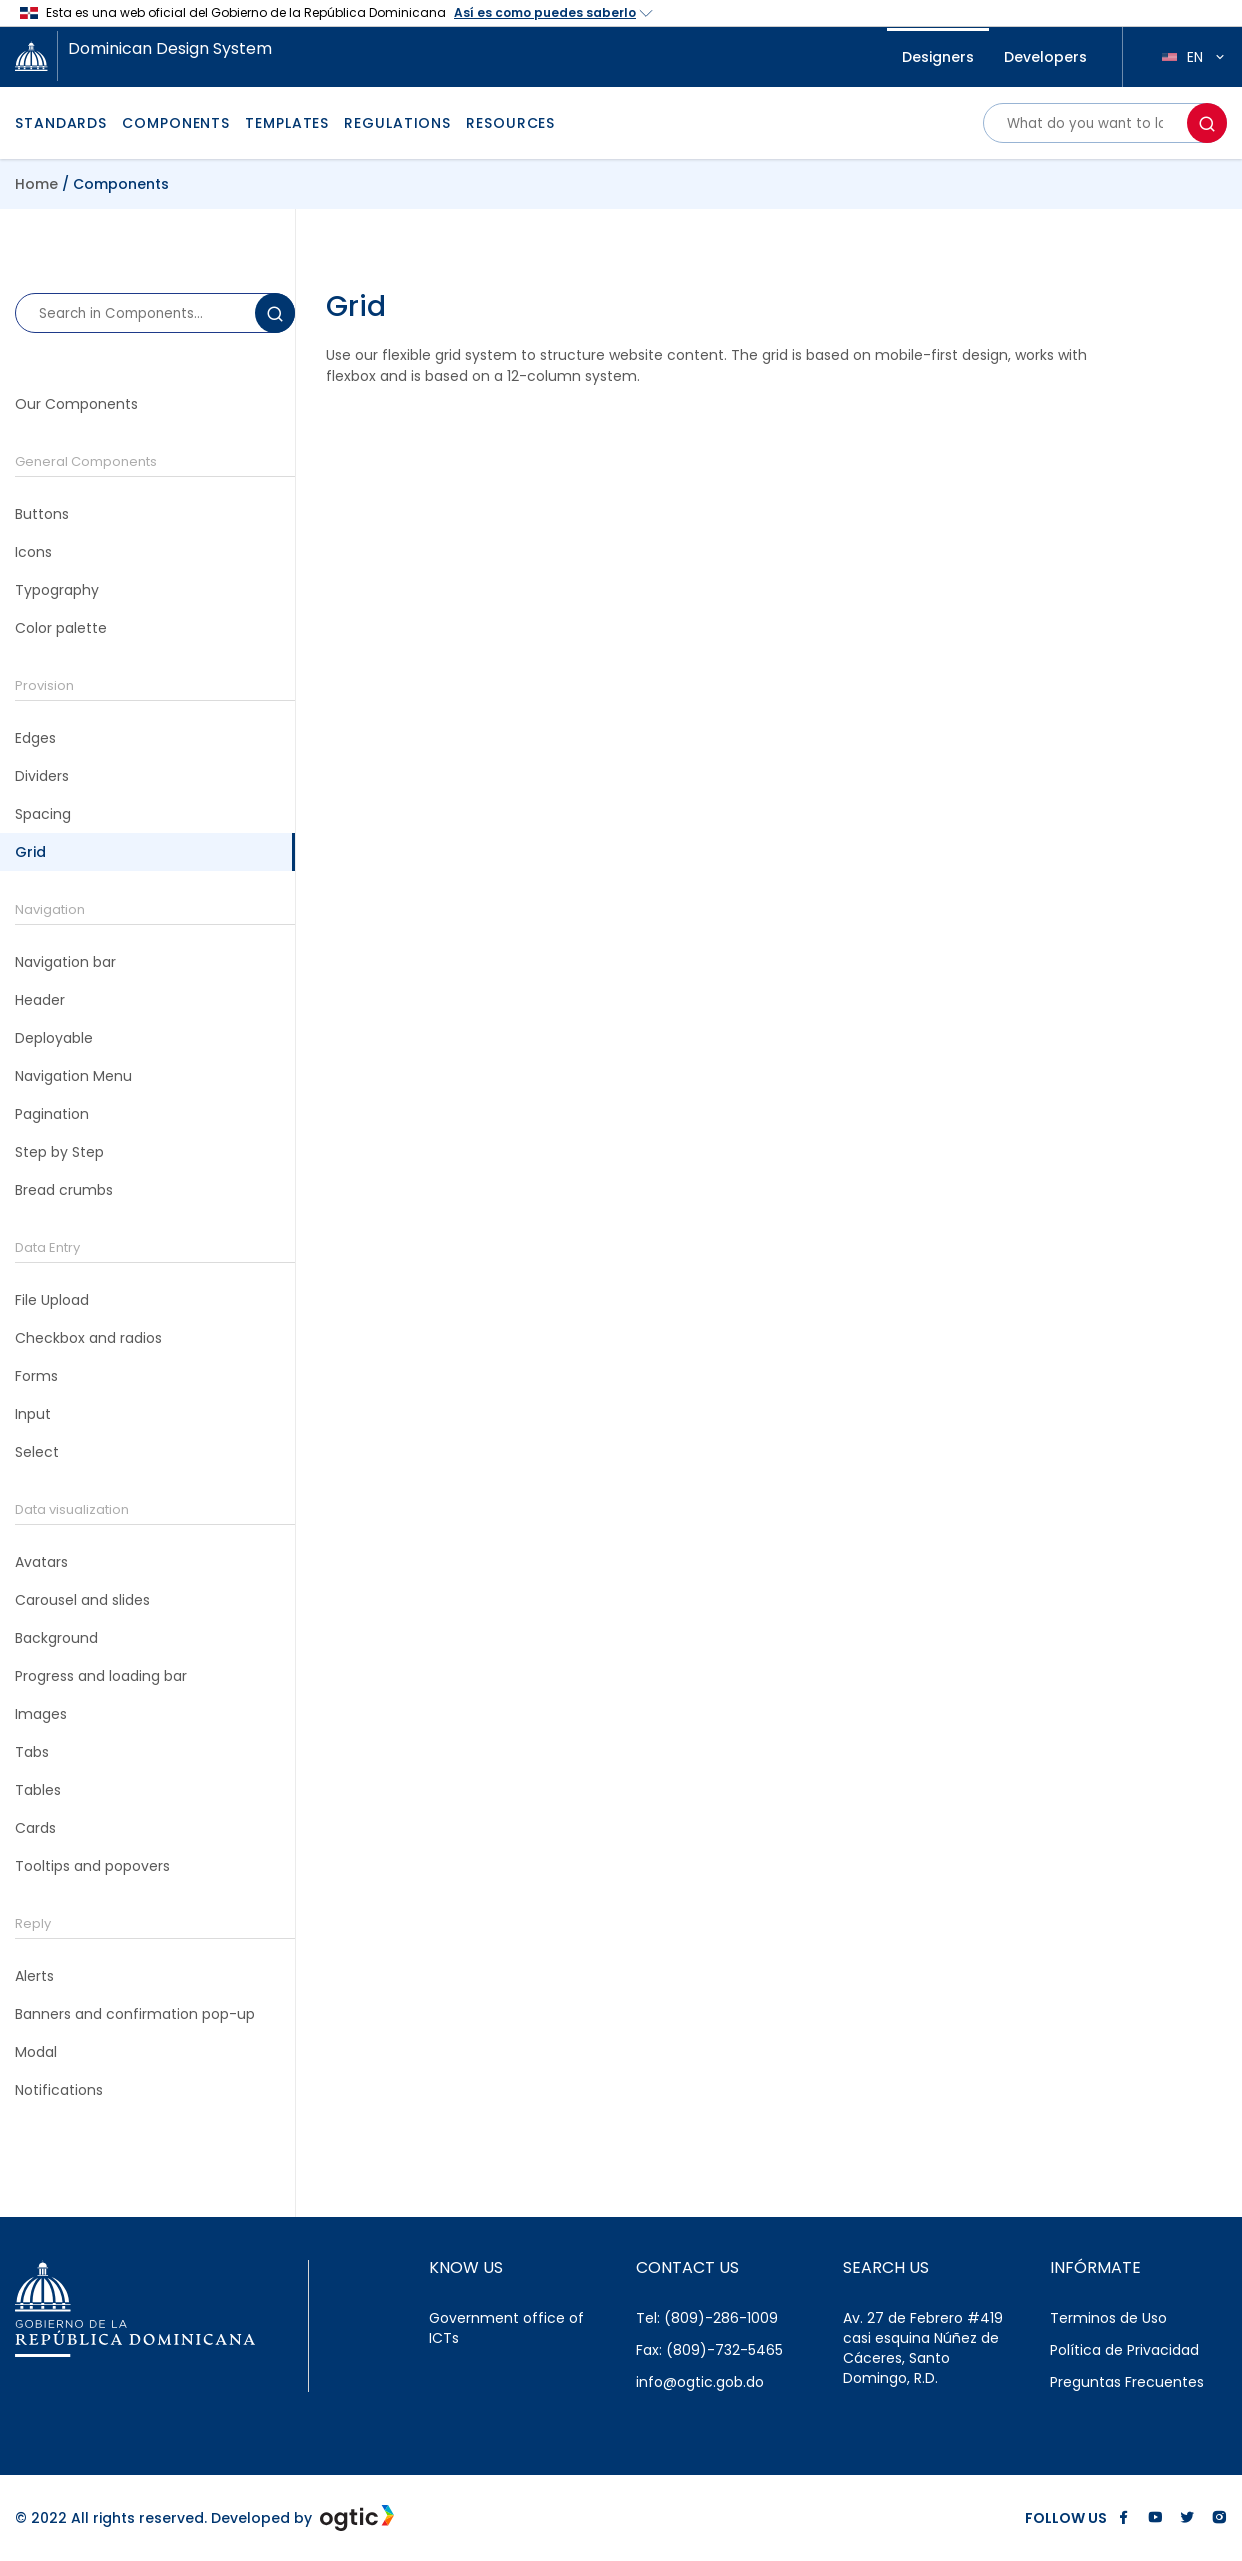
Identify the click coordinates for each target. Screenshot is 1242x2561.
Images (41, 1714)
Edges (35, 738)
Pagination (52, 1114)
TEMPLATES (287, 123)
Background (56, 1638)
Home (36, 184)
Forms (36, 1376)
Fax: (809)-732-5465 (709, 2350)
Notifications (59, 2090)
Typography (57, 590)
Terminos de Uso (1108, 2318)
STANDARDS (61, 123)
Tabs (32, 1752)
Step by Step (59, 1152)
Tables (38, 1790)
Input (33, 1414)
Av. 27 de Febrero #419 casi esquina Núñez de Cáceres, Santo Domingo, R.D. (923, 2348)
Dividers (42, 776)
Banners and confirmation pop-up (135, 2014)
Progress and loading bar (101, 1676)
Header (40, 1000)
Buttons (42, 514)
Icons (33, 552)
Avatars (41, 1562)
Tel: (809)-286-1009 (707, 2318)
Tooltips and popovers (92, 1866)
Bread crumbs (64, 1190)
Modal (36, 2052)
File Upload (52, 1300)
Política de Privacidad (1124, 2350)
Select (37, 1452)
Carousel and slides (82, 1600)
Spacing (43, 814)
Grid (30, 852)
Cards (35, 1828)
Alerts (34, 1976)
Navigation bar (65, 962)
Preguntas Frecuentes (1127, 2382)
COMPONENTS (176, 123)
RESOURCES (510, 123)
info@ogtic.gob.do (700, 2382)
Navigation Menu (73, 1076)
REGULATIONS (397, 123)
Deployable (54, 1038)
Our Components (76, 404)
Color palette (61, 628)
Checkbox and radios (88, 1338)
